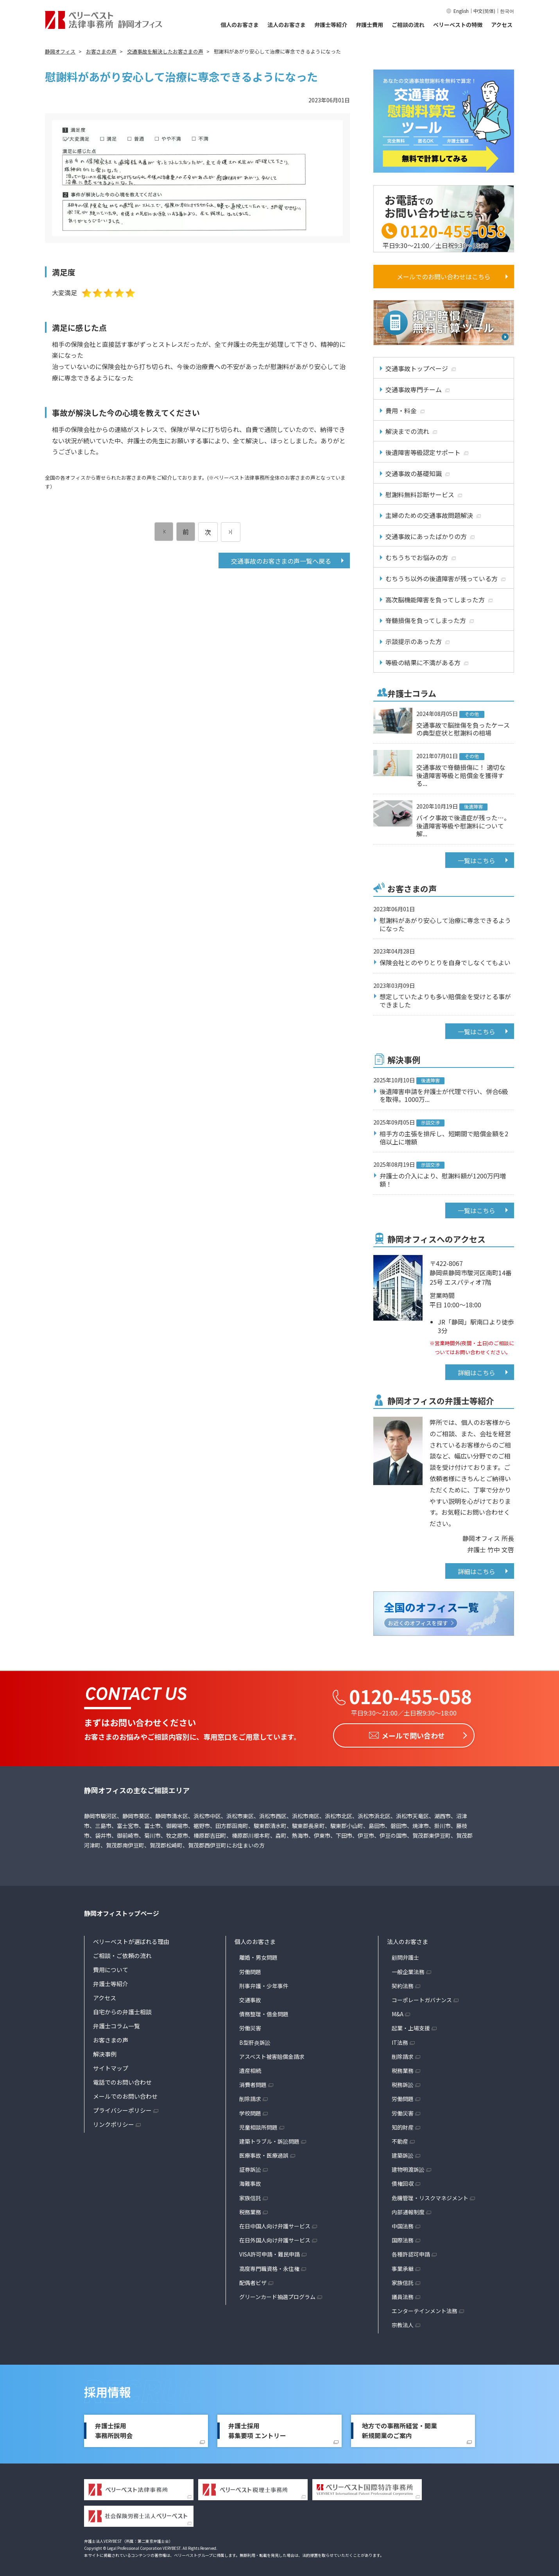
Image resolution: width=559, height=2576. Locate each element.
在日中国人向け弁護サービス (274, 2224)
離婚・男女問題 (258, 1955)
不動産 (400, 2139)
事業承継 (403, 2266)
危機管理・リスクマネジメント (430, 2195)
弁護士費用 (369, 25)
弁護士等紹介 (330, 25)
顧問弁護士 (405, 1955)
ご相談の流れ (408, 25)
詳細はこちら (476, 1372)
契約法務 (403, 1983)
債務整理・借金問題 (263, 2011)
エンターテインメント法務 (424, 2308)
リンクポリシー (113, 2122)
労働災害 (250, 2026)
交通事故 (250, 1997)
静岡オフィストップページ (121, 1910)
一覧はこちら (476, 860)
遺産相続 (250, 2068)
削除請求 (250, 2096)
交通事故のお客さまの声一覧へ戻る (281, 561)
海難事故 (250, 2181)
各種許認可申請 (411, 2252)
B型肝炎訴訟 (255, 2040)
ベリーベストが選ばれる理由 (131, 1939)
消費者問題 (253, 2082)
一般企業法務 (408, 1969)
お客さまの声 (110, 2038)
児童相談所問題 (258, 2125)
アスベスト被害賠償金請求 (272, 2054)
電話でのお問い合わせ (122, 2080)
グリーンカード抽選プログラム (277, 2294)
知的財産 (403, 2125)
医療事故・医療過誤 (263, 2153)
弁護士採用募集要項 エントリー (257, 2428)
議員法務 (403, 2294)
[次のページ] (230, 532)
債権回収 (403, 2181)
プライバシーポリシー (122, 2108)
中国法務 (403, 2224)
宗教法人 (403, 2322)
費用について (110, 1968)
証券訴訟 (250, 2167)
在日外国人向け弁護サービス (274, 2238)
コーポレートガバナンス (422, 1997)
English (461, 10)
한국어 (507, 10)
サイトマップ (110, 2066)
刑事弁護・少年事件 (263, 1983)
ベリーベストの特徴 (457, 25)
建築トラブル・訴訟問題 (269, 2139)
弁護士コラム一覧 (116, 2024)
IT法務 (400, 2040)
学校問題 (250, 2111)
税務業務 (250, 2210)
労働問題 (250, 1969)
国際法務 (403, 2238)
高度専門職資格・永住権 (269, 2266)
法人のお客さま (286, 25)
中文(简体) (484, 10)
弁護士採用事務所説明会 (114, 2428)
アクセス (501, 25)
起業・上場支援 (411, 2026)
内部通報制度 (408, 2210)
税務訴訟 (403, 2082)
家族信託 (250, 2195)
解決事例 (104, 2052)
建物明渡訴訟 (408, 2167)
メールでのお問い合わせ (125, 2094)
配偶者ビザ (253, 2280)
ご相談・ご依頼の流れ (122, 1953)
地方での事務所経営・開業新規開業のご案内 (399, 2428)
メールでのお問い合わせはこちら (444, 276)
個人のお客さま (239, 25)
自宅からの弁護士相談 (122, 2010)
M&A (397, 2011)
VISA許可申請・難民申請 (269, 2252)
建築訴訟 (403, 2153)
